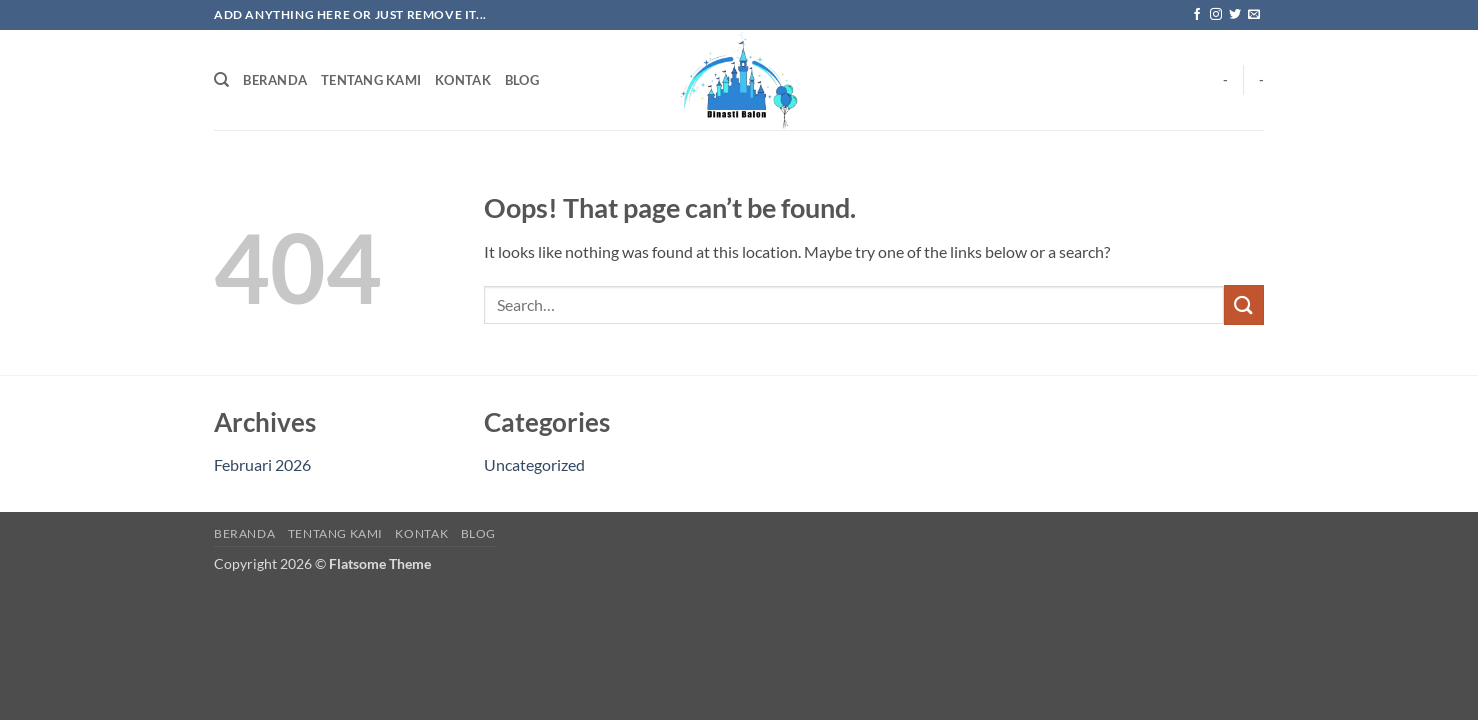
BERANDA (275, 80)
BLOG (522, 80)
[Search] (221, 80)
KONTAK (463, 80)
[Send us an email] (1254, 15)
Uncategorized (534, 464)
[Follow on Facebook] (1197, 15)
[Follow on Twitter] (1235, 15)
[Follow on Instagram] (1216, 15)
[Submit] (1244, 304)
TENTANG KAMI (371, 80)
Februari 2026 (262, 464)
